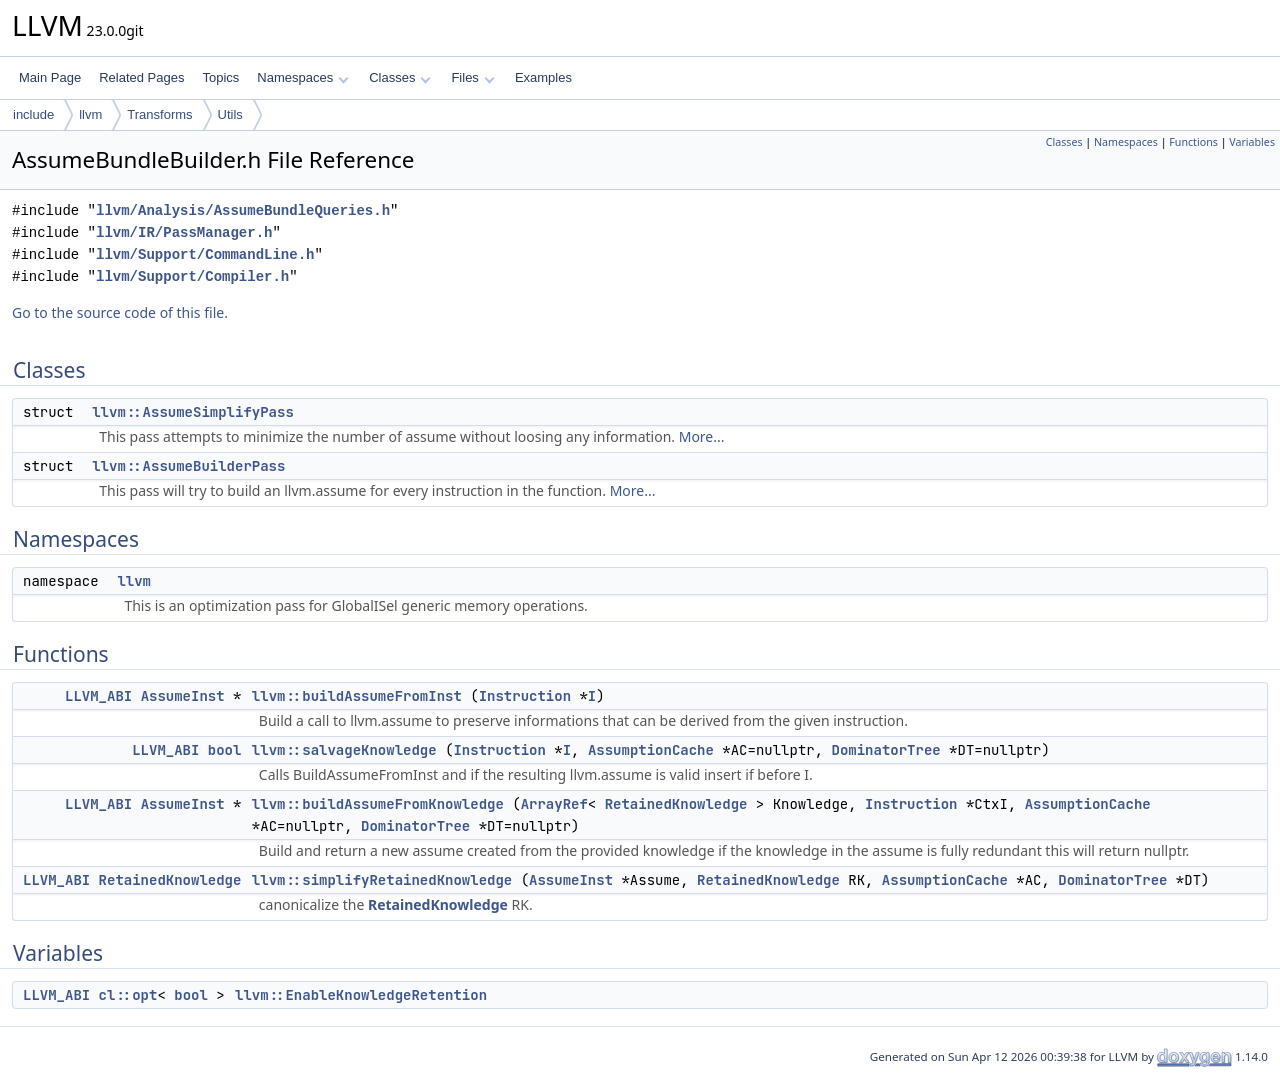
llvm (90, 114)
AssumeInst (183, 696)
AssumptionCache (651, 750)
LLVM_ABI (98, 696)
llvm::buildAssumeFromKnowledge (378, 804)
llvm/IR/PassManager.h (184, 232)
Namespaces (302, 77)
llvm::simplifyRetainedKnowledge (382, 880)
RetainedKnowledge (676, 804)
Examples (543, 77)
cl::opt (128, 995)
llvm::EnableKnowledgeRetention (361, 995)
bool (225, 750)
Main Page (50, 77)
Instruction (525, 696)
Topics (220, 77)
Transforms (159, 114)
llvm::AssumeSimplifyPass (193, 412)
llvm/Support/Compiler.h (192, 276)
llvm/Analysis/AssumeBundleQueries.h (243, 210)
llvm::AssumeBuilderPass (188, 466)
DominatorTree (886, 750)
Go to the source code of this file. (120, 312)
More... (702, 436)
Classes (400, 77)
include (33, 114)
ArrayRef (554, 804)
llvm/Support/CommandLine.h (205, 254)
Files (472, 77)
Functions (1193, 142)
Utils (230, 114)
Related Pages (141, 77)
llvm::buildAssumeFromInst (357, 696)
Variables (1252, 142)
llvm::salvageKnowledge (344, 750)
